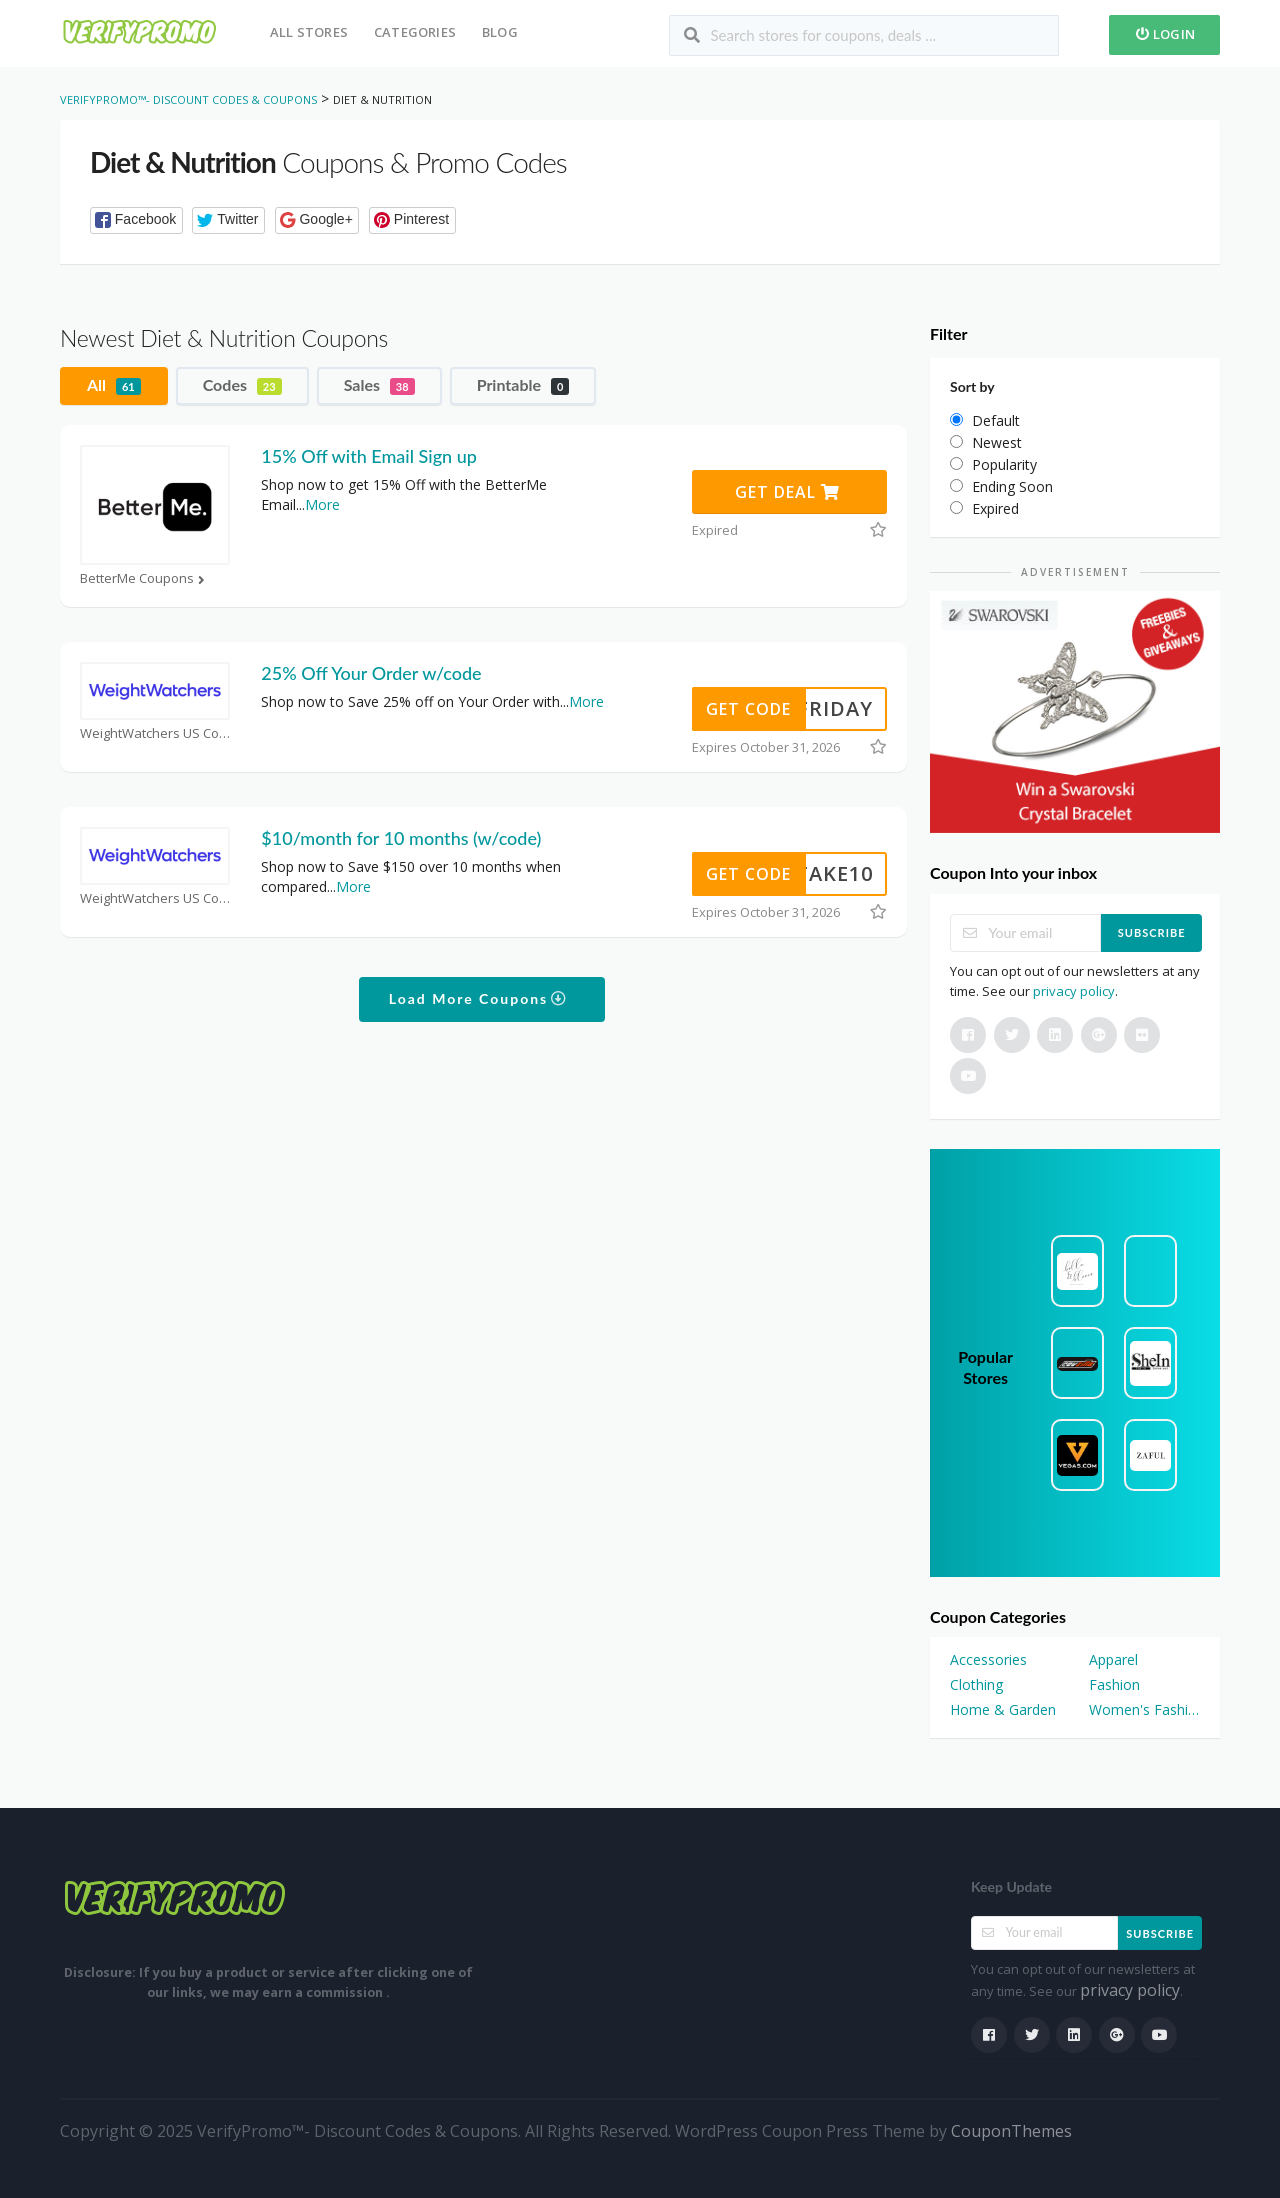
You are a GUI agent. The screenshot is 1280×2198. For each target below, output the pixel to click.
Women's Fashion (1144, 1709)
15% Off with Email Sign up (368, 456)
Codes (242, 385)
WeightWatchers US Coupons (155, 733)
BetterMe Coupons (144, 578)
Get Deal (787, 492)
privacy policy (1074, 991)
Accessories (988, 1659)
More (322, 504)
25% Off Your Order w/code (371, 673)
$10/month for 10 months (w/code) (401, 838)
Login (1164, 34)
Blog (500, 32)
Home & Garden (1003, 1709)
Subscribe (1152, 932)
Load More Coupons (478, 998)
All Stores (309, 32)
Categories (415, 32)
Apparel (1113, 1659)
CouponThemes (1011, 2131)
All (114, 385)
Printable (523, 385)
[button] (136, 220)
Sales (379, 385)
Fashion (1114, 1684)
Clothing (976, 1684)
